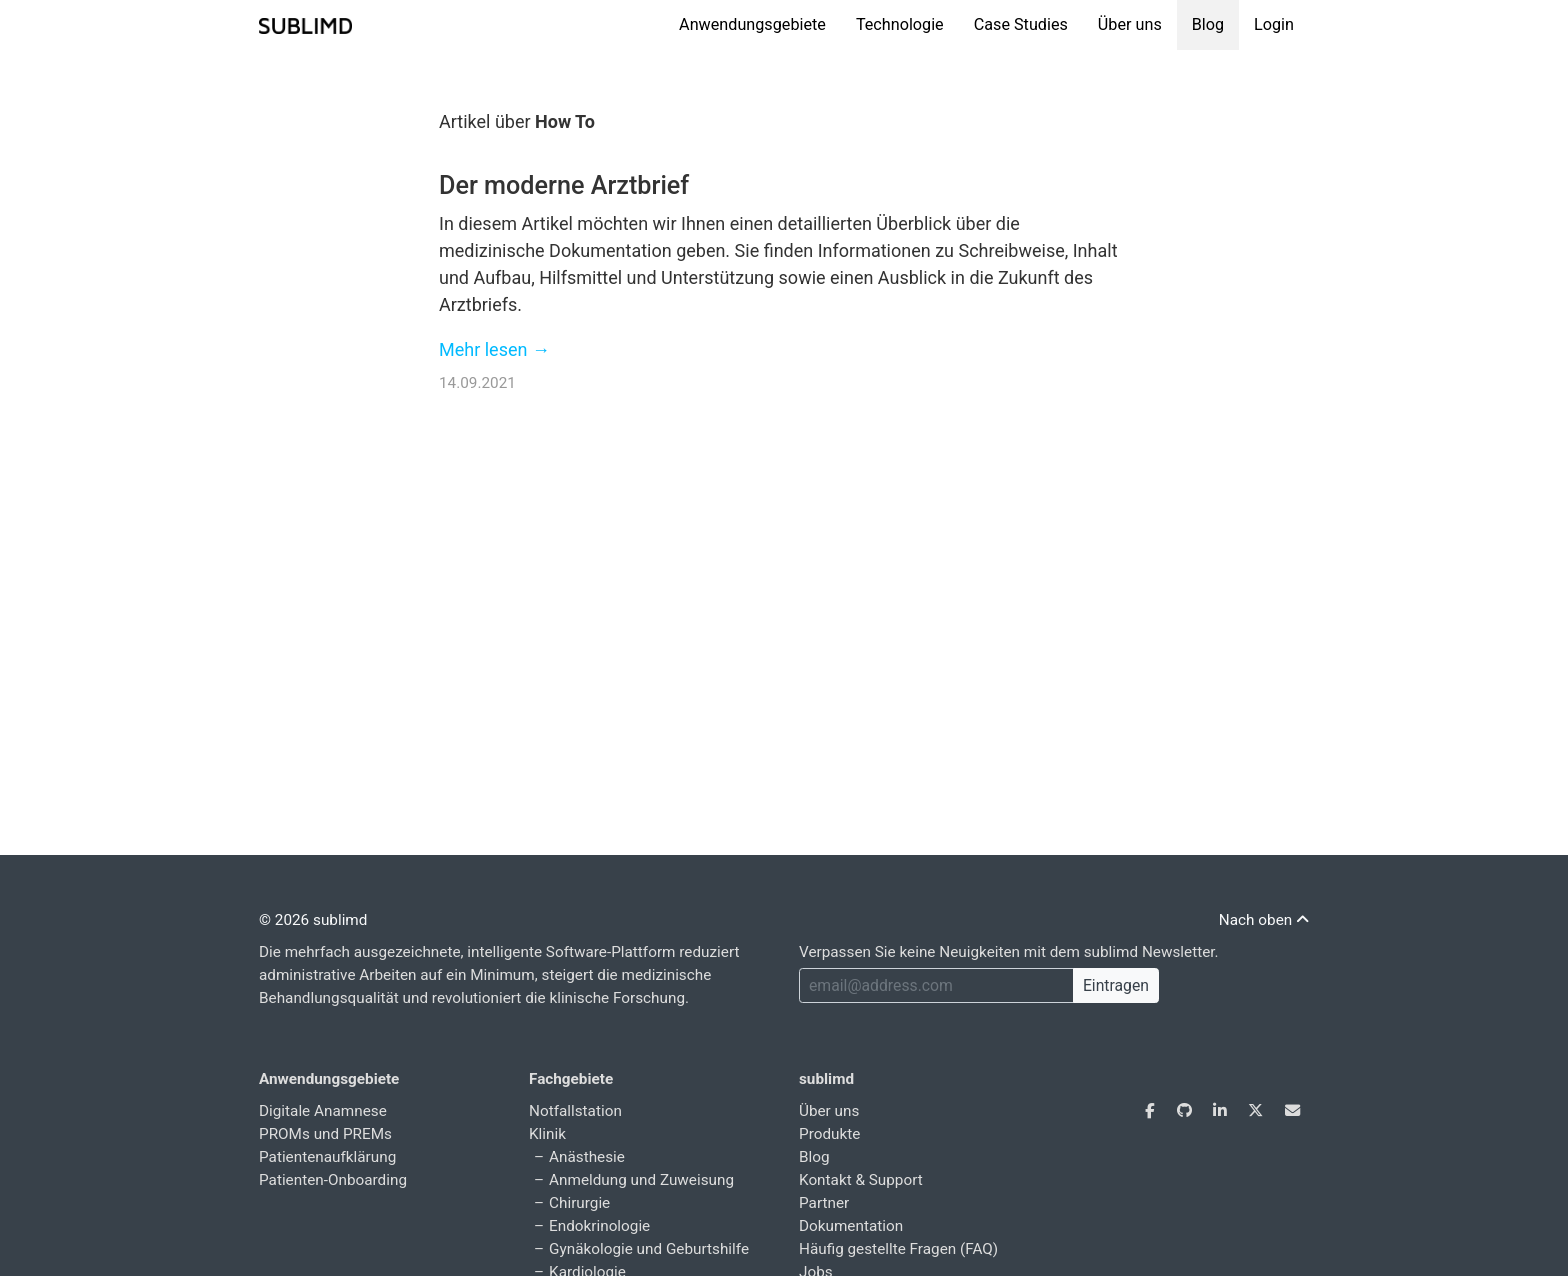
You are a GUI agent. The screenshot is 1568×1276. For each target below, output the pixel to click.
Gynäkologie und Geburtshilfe (649, 1249)
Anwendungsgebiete (752, 24)
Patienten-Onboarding (333, 1180)
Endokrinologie (599, 1226)
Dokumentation (851, 1226)
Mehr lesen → (494, 349)
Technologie (900, 24)
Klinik (547, 1134)
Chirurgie (579, 1203)
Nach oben (1264, 920)
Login (1274, 24)
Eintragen (1116, 985)
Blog (1208, 24)
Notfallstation (575, 1111)
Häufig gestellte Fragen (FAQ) (898, 1249)
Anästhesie (587, 1157)
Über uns (1130, 24)
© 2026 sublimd (313, 920)
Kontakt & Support (861, 1180)
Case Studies (1021, 24)
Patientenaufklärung (327, 1157)
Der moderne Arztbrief (564, 185)
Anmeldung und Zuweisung (641, 1180)
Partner (824, 1203)
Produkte (829, 1134)
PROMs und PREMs (325, 1134)
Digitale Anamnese (323, 1111)
